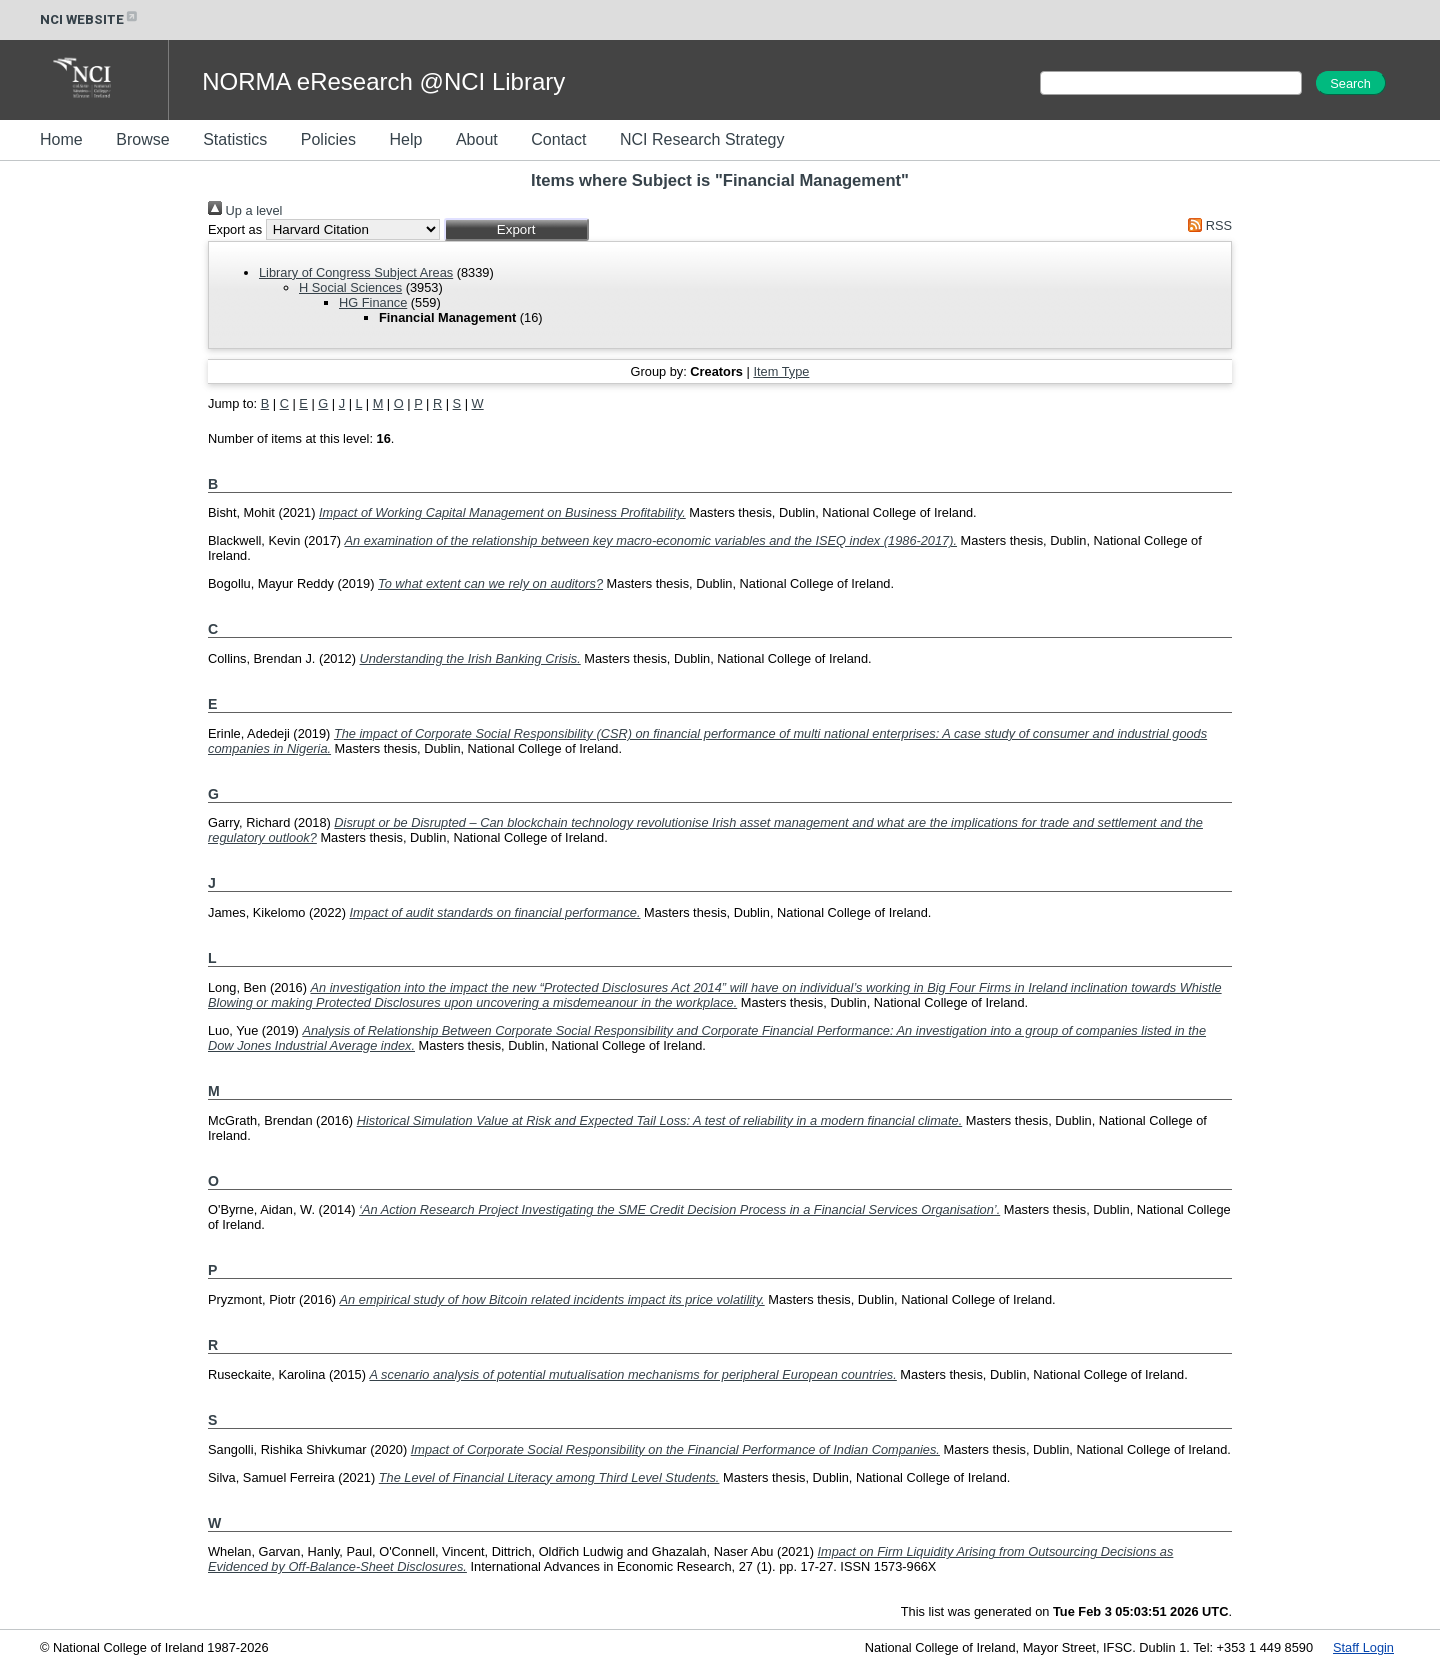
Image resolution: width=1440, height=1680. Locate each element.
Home (61, 139)
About (477, 139)
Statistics (235, 139)
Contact (558, 139)
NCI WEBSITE (90, 19)
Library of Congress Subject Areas (356, 272)
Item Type (781, 371)
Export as (235, 229)
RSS (1207, 225)
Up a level (245, 210)
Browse (142, 139)
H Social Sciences (350, 287)
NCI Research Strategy (702, 139)
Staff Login (1363, 1647)
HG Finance (373, 302)
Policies (328, 139)
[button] (516, 229)
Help (405, 139)
